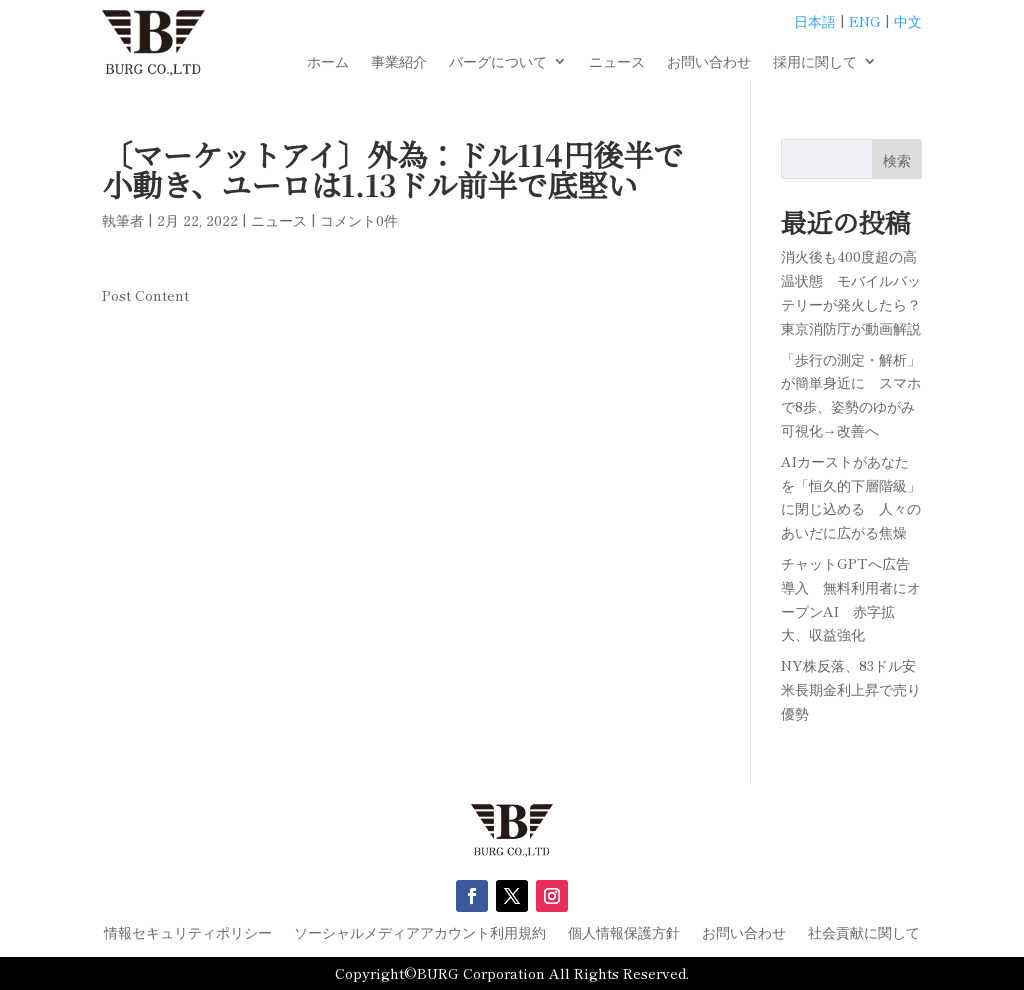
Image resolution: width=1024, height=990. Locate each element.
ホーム (328, 62)
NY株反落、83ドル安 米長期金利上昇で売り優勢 (855, 689)
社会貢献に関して (864, 933)
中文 (908, 21)
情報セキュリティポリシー (188, 933)
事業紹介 (399, 62)
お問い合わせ (709, 62)
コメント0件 (359, 220)
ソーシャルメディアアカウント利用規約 (420, 933)
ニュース (617, 62)
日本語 (815, 21)
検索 (897, 160)
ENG (865, 21)
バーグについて (498, 62)
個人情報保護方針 (624, 933)
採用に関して (815, 62)
